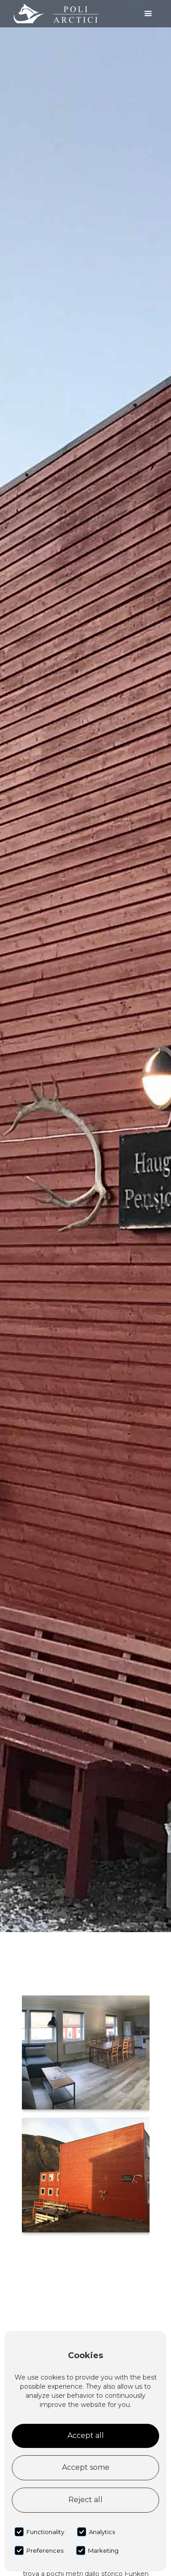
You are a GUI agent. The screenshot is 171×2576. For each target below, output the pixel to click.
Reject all (85, 2499)
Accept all (85, 2435)
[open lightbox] (86, 2052)
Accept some (85, 2467)
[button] (148, 13)
